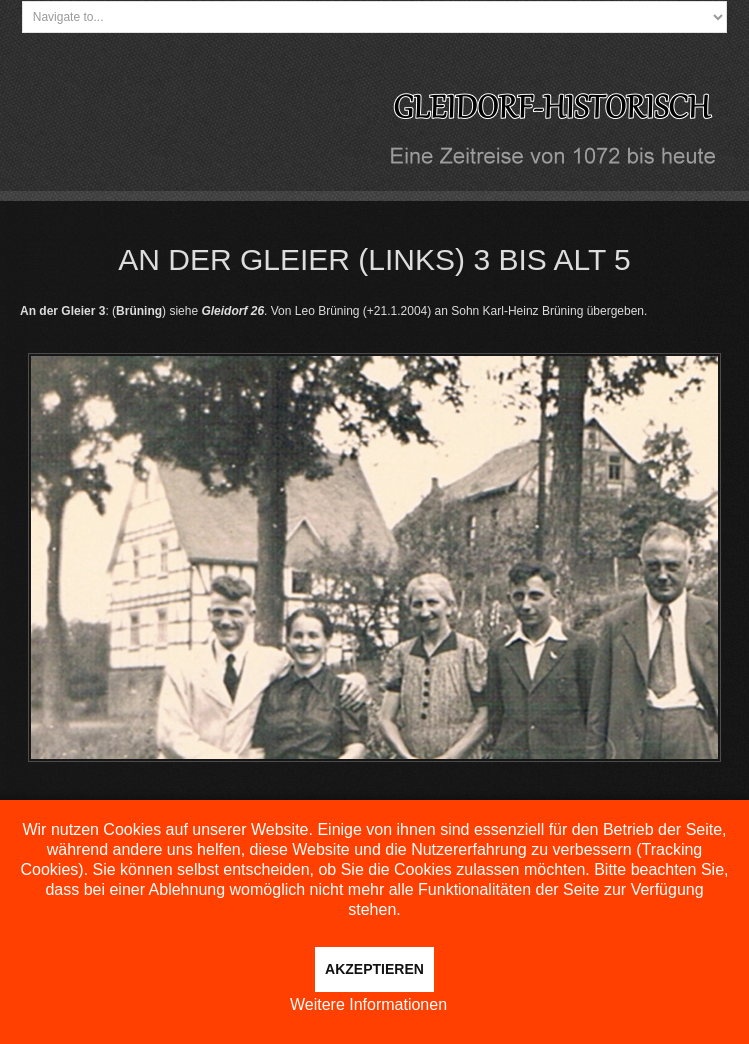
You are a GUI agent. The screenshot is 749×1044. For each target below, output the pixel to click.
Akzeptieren (374, 969)
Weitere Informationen (368, 1004)
